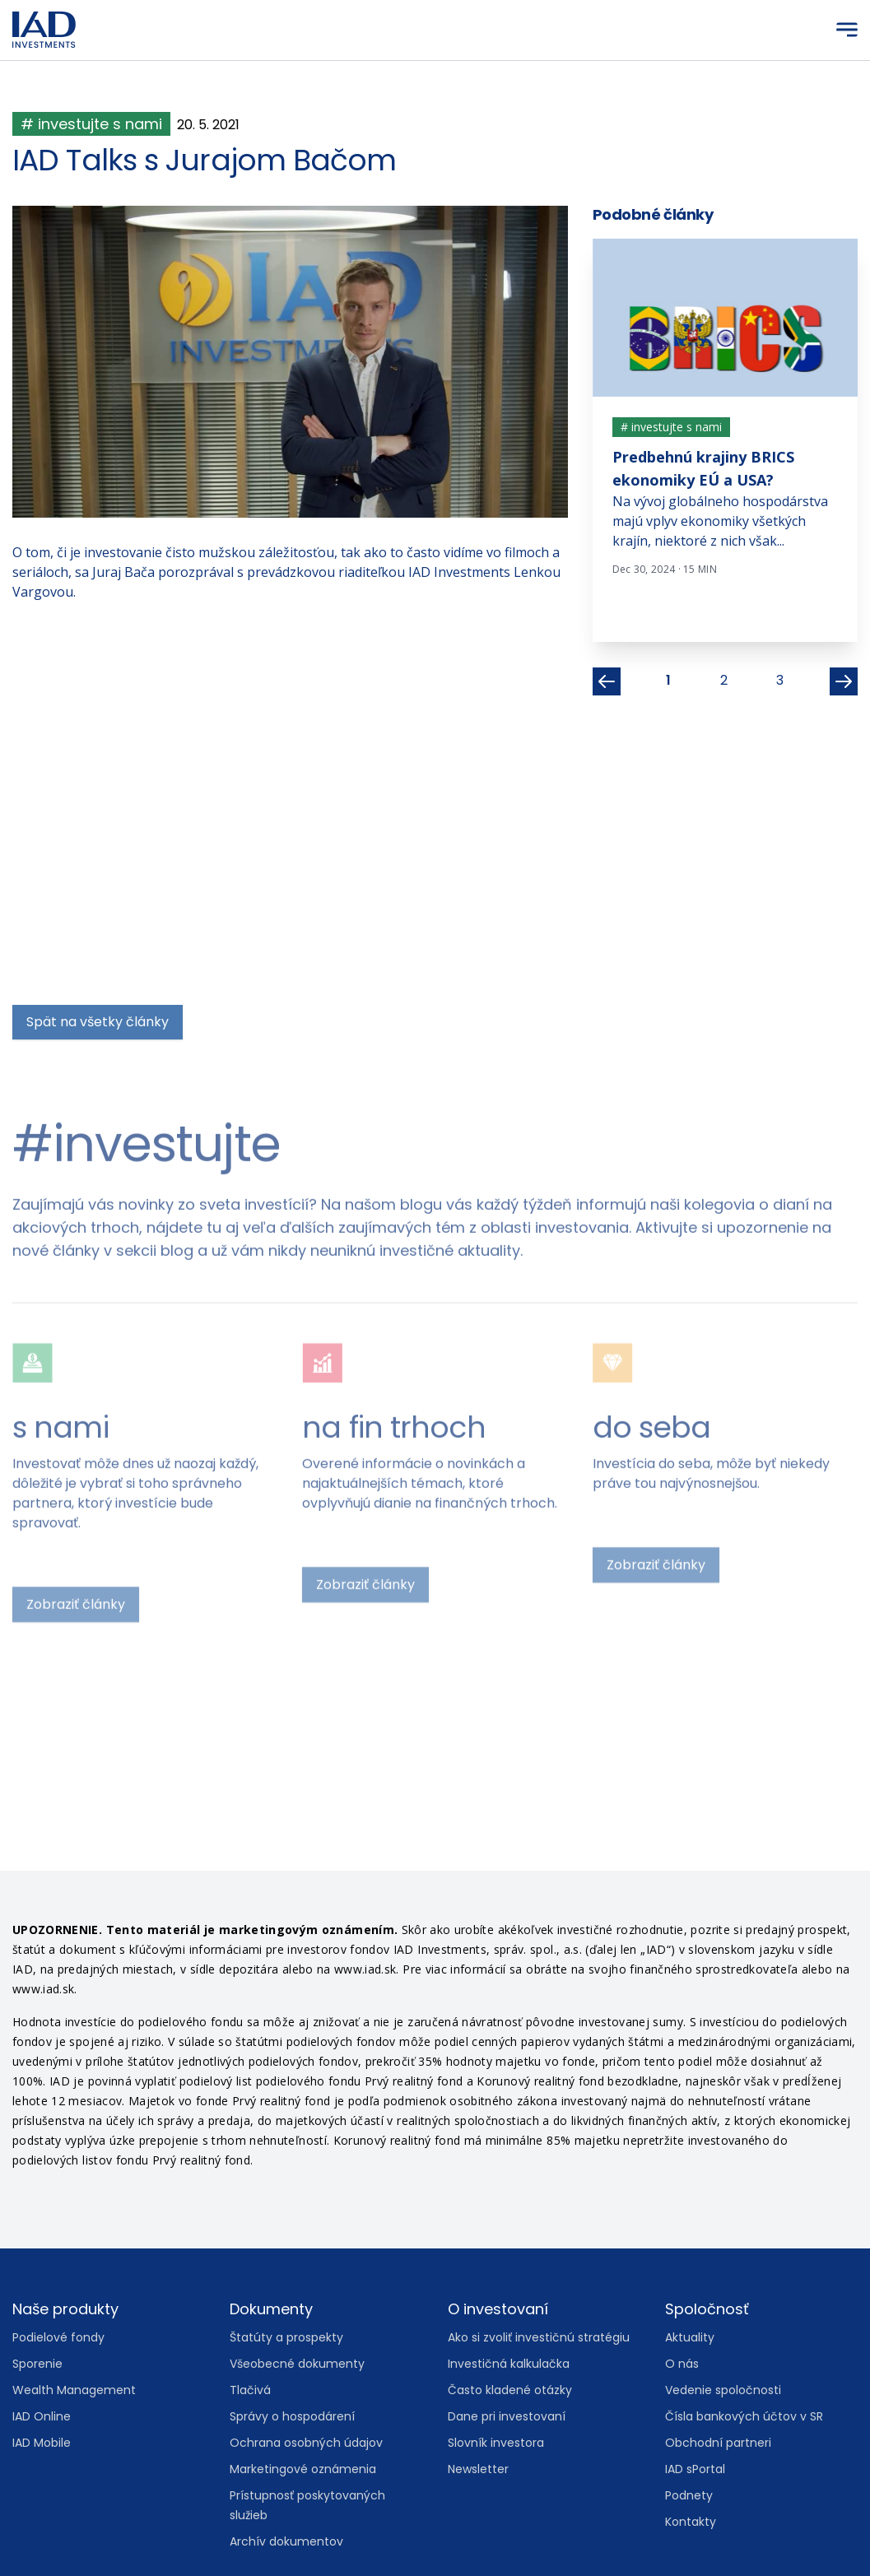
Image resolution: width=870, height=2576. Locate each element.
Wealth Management (74, 2390)
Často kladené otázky (510, 2390)
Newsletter (478, 2469)
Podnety (689, 2495)
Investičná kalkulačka (509, 2363)
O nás (682, 2363)
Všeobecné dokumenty (297, 2363)
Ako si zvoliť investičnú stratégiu (539, 2337)
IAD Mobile (41, 2442)
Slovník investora (496, 2442)
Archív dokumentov (286, 2541)
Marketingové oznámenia (303, 2469)
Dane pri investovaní (506, 2416)
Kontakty (690, 2521)
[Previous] (607, 681)
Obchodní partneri (718, 2442)
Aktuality (689, 2337)
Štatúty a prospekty (286, 2337)
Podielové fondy (58, 2337)
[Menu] (847, 29)
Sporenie (37, 2363)
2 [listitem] (724, 680)
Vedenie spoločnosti (723, 2390)
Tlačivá (250, 2390)
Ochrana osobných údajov (306, 2442)
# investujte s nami (91, 124)
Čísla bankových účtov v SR (744, 2416)
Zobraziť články (75, 1269)
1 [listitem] (668, 680)
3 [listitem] (780, 680)
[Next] (844, 681)
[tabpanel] (725, 417)
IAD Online (41, 2416)
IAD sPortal (695, 2469)
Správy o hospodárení (292, 2416)
